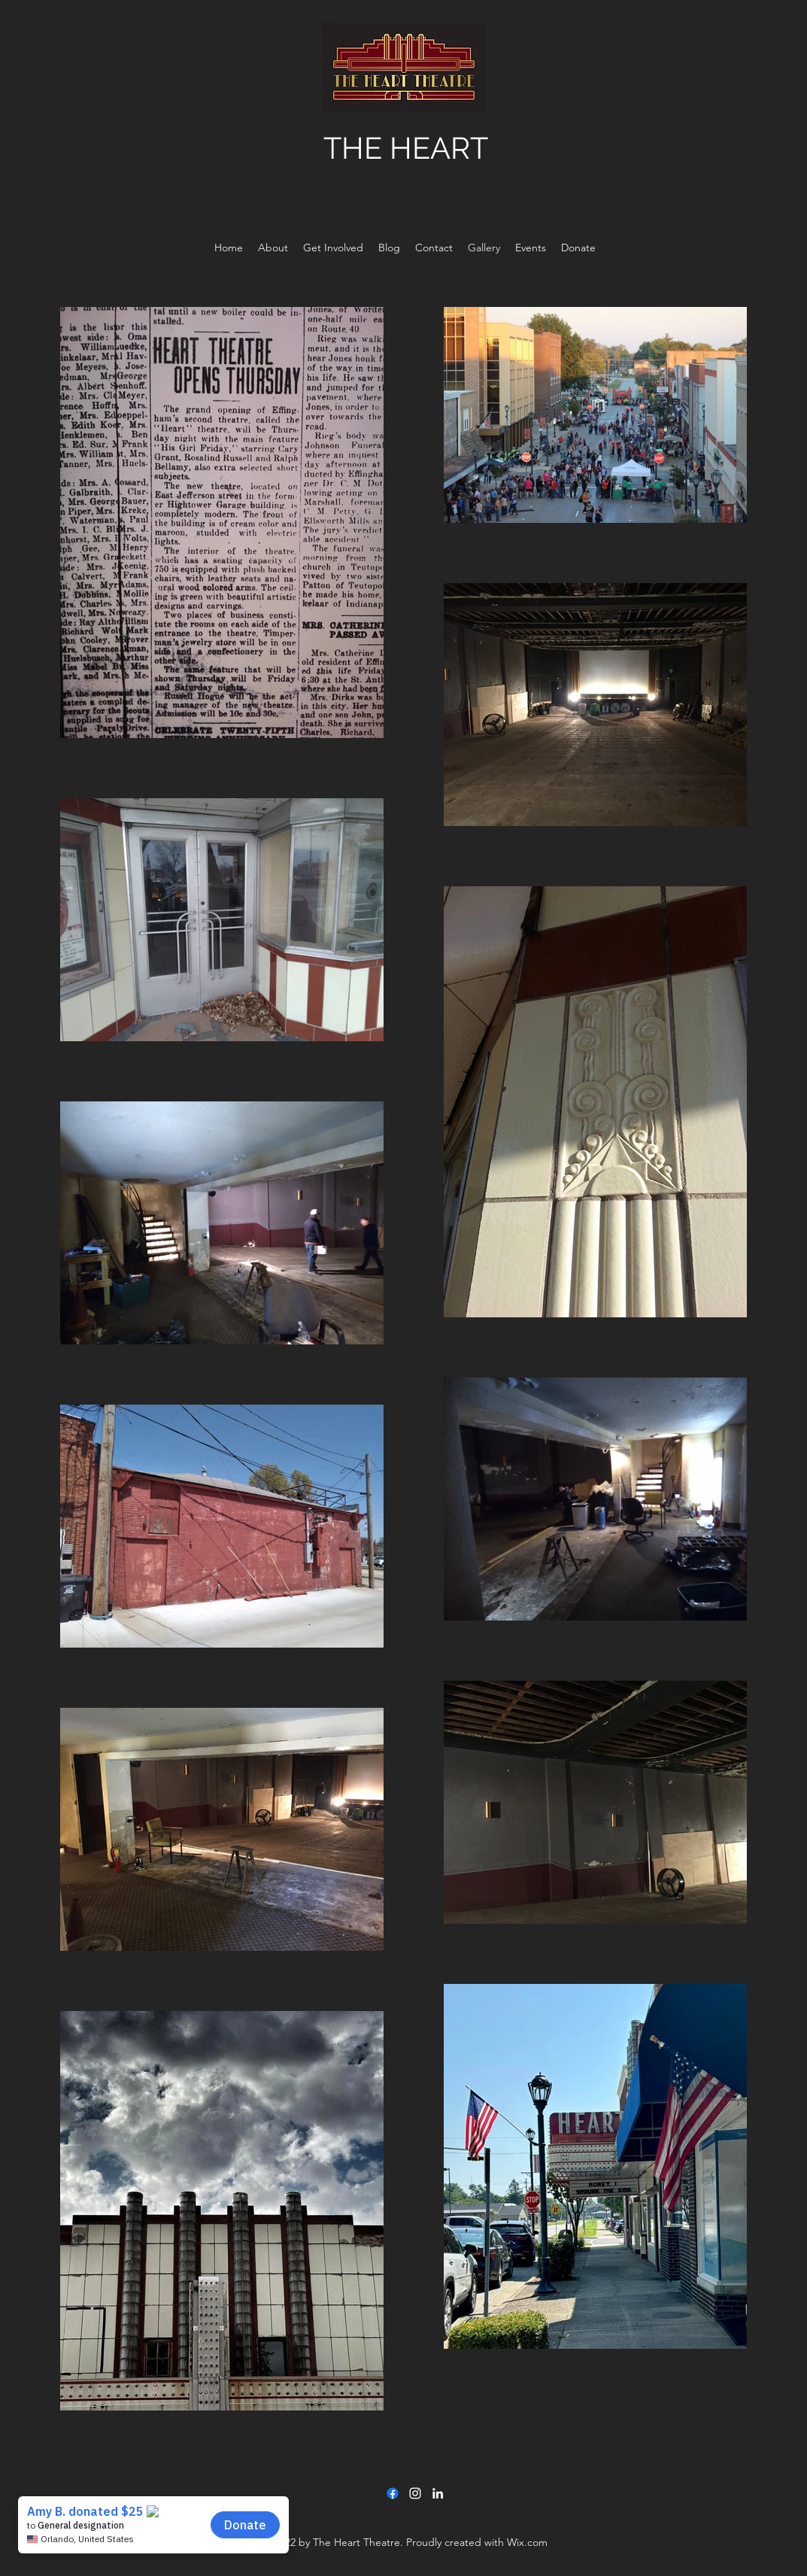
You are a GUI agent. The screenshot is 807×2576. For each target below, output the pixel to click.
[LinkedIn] (437, 2493)
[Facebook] (392, 2493)
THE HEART (405, 148)
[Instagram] (415, 2493)
